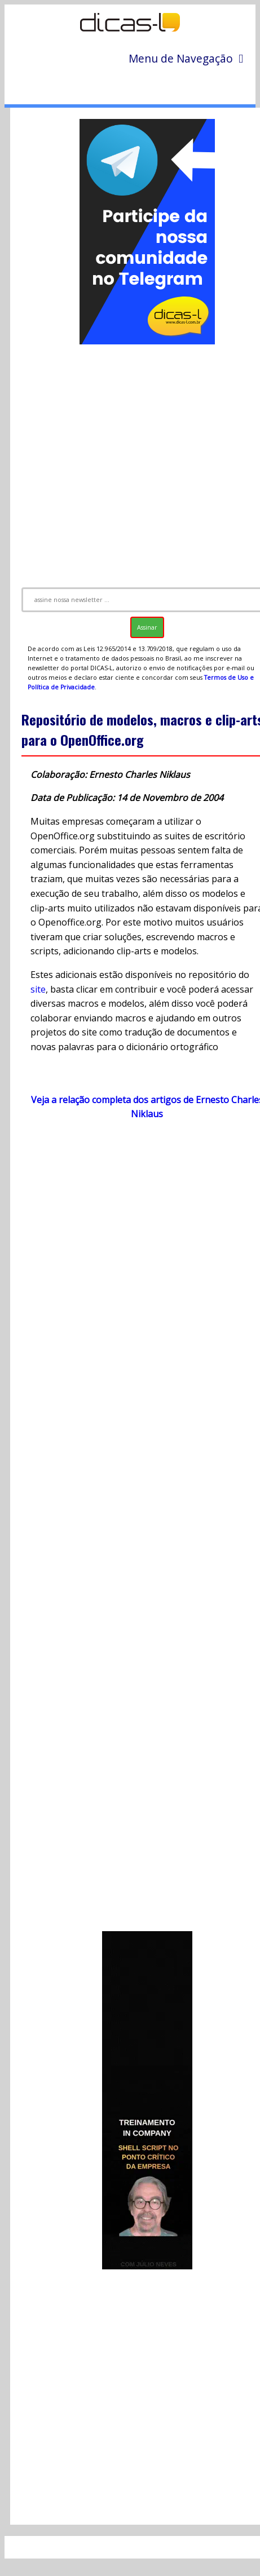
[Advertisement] (132, 460)
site (38, 989)
